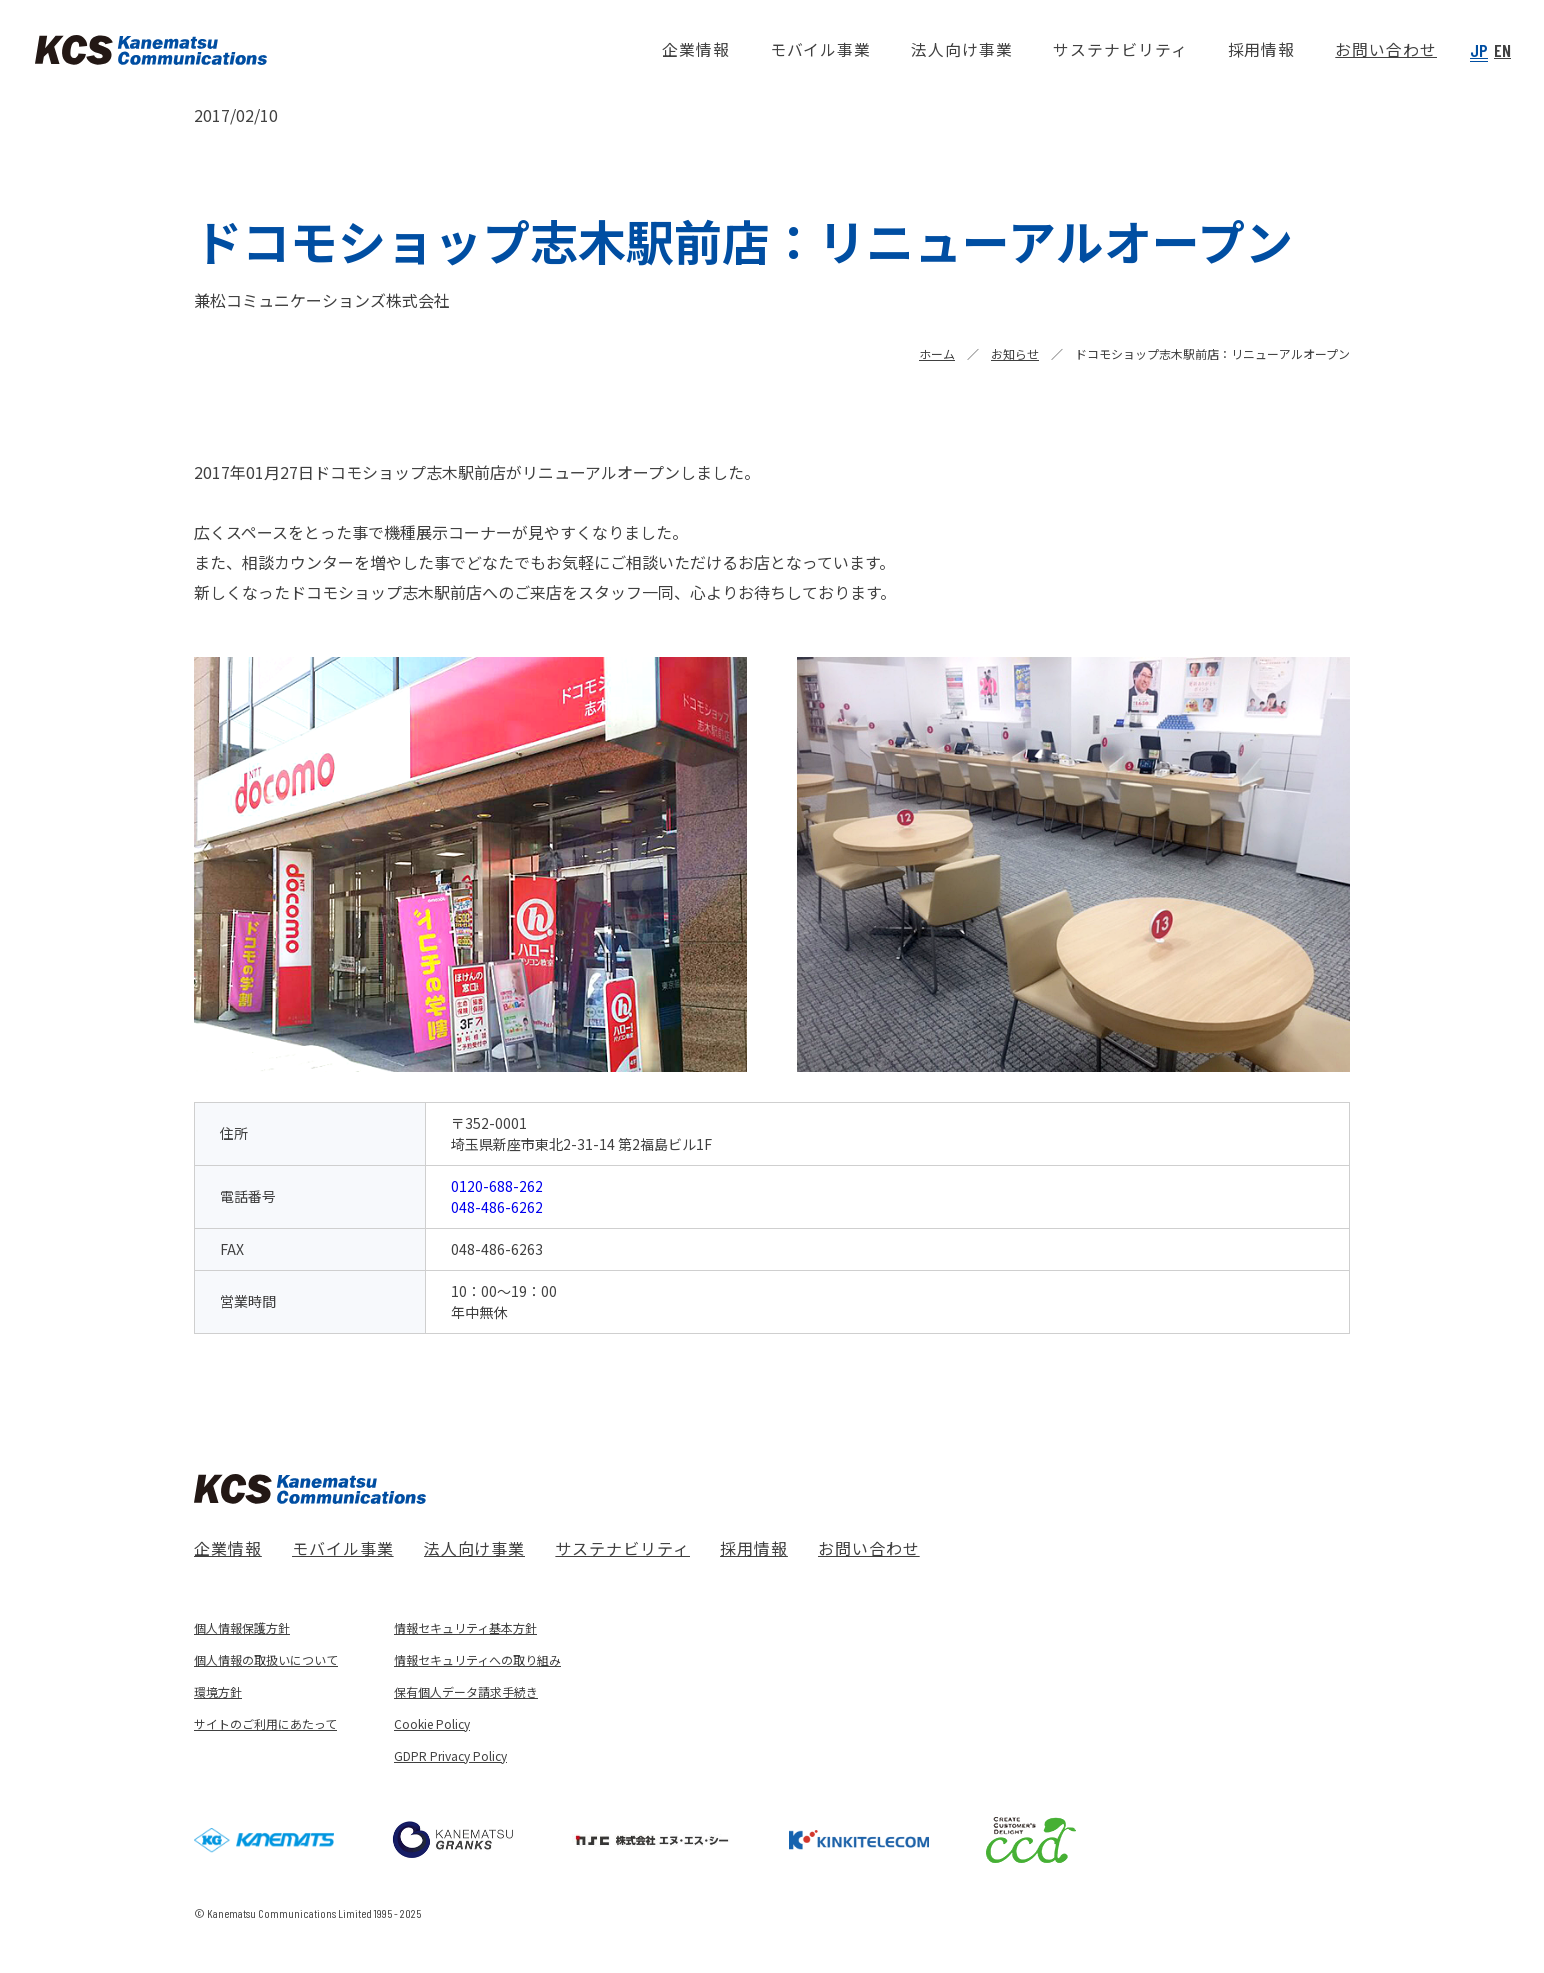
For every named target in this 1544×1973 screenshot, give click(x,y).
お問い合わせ (869, 1548)
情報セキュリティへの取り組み (477, 1659)
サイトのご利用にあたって (265, 1723)
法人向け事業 (475, 1548)
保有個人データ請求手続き (466, 1691)
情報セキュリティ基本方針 (465, 1627)
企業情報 (228, 1548)
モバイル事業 (343, 1548)
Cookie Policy (432, 1723)
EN (1502, 50)
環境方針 (218, 1691)
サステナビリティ (622, 1548)
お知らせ (1015, 353)
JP (1479, 50)
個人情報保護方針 (242, 1627)
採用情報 (754, 1548)
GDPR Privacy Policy (450, 1755)
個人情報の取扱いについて (266, 1659)
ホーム (937, 353)
